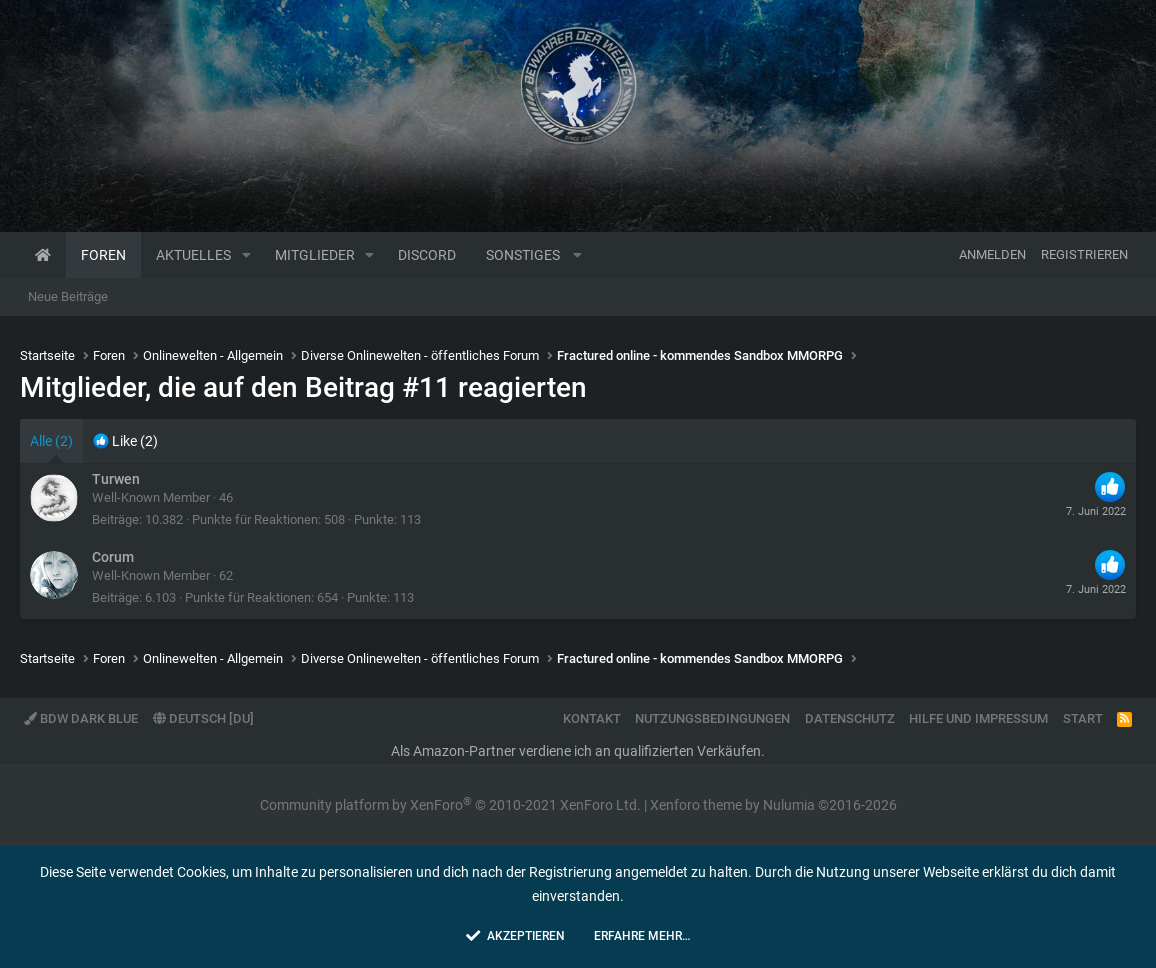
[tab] (125, 441)
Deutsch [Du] (203, 718)
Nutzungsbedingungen (712, 718)
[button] (246, 255)
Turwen (116, 479)
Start (1083, 718)
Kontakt (592, 718)
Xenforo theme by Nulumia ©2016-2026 (773, 805)
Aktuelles (193, 255)
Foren (103, 255)
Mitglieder (315, 255)
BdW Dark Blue (81, 718)
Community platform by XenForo (450, 805)
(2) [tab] (51, 441)
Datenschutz (850, 718)
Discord (427, 255)
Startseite (43, 255)
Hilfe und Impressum (978, 718)
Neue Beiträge (68, 296)
